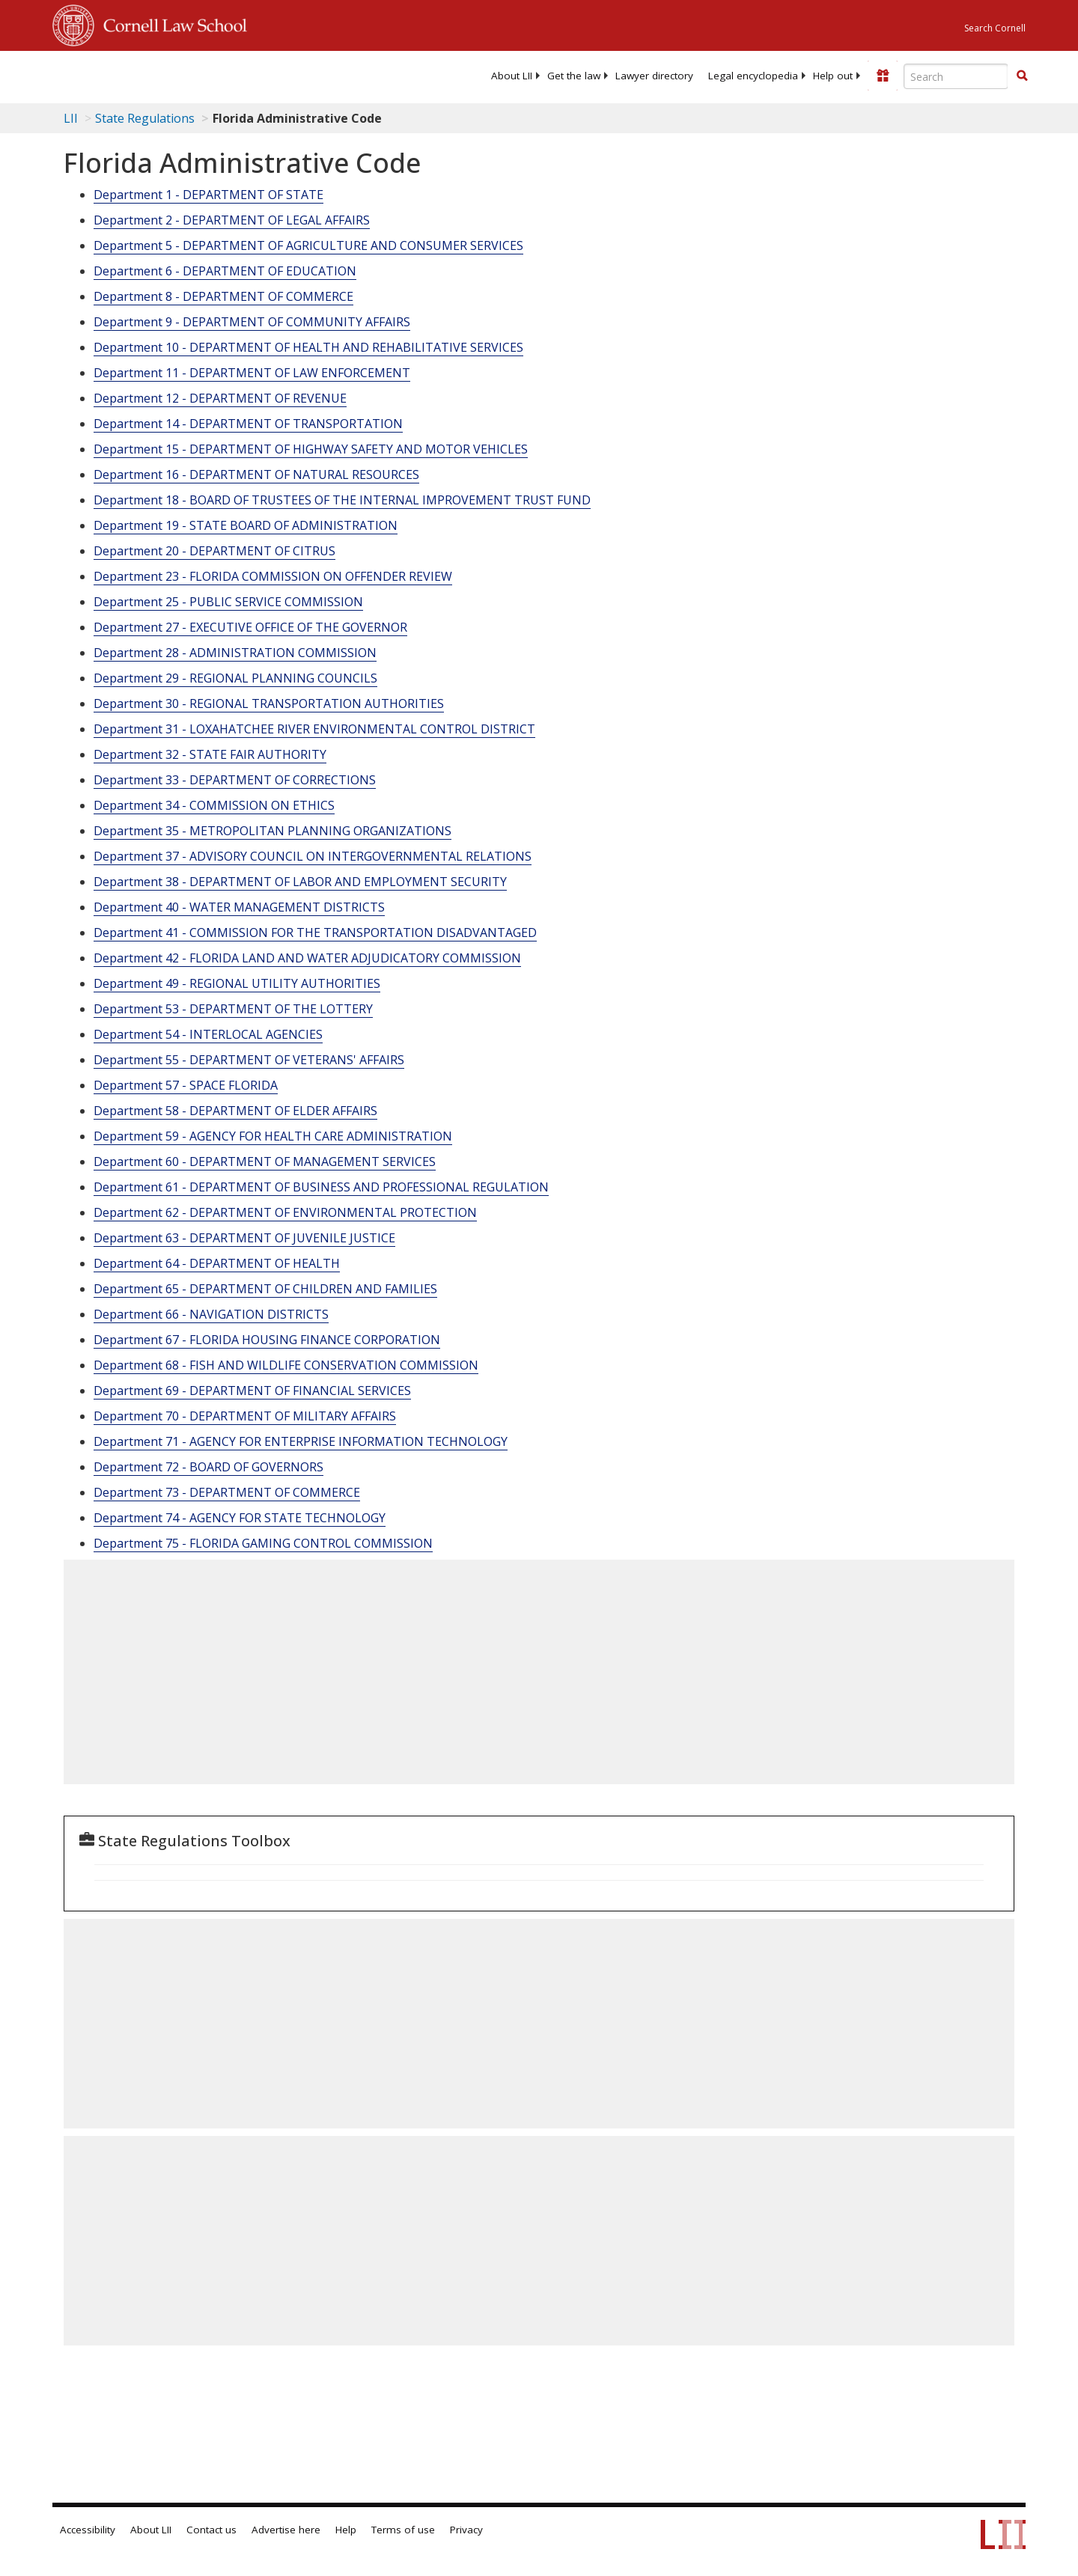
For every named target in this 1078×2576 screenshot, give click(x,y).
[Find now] (1022, 76)
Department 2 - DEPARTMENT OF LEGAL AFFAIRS (232, 220)
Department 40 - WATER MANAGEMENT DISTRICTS (239, 907)
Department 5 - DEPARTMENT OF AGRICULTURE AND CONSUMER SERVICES (308, 245)
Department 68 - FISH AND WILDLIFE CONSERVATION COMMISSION (286, 1365)
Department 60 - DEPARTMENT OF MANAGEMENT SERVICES (265, 1161)
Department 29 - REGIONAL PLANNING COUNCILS (235, 678)
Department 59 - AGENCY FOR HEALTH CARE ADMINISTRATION (273, 1136)
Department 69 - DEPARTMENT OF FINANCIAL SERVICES (252, 1390)
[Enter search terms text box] (956, 76)
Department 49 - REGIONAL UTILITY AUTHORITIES (237, 983)
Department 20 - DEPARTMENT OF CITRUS (214, 551)
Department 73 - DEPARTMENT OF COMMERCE (227, 1492)
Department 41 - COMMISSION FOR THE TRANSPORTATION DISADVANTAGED (315, 932)
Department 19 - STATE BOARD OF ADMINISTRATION (246, 525)
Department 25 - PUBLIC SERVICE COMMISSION (228, 601)
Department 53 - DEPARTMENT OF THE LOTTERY (233, 1009)
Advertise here (286, 2529)
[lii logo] (221, 75)
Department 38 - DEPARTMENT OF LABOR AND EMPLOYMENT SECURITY (300, 881)
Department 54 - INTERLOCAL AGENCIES (208, 1034)
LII (71, 118)
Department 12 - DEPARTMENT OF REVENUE (220, 398)
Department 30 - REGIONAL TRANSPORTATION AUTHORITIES (269, 703)
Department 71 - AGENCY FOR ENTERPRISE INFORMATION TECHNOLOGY (301, 1441)
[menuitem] (512, 75)
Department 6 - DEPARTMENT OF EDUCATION (225, 271)
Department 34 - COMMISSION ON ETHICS (214, 805)
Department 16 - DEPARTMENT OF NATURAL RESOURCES (256, 474)
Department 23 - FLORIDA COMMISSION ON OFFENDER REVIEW (273, 576)
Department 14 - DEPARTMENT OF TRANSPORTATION (248, 423)
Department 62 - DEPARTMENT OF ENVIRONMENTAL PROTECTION (285, 1212)
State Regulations (145, 118)
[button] (1022, 75)
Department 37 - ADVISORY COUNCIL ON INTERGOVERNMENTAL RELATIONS (313, 856)
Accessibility (87, 2529)
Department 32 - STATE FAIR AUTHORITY (210, 754)
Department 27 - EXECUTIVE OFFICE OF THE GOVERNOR (250, 627)
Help (345, 2529)
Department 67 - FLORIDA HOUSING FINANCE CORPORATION (267, 1339)
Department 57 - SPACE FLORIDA (186, 1085)
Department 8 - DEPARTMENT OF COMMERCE (223, 296)
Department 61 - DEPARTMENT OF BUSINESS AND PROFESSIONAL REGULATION (321, 1187)
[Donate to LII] (883, 76)
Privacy (466, 2529)
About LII (511, 75)
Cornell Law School (170, 23)
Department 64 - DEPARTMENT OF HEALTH (217, 1263)
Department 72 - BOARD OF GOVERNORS (208, 1467)
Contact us (211, 2529)
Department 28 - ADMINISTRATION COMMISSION (235, 652)
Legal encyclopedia (753, 75)
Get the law (573, 75)
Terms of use (403, 2529)
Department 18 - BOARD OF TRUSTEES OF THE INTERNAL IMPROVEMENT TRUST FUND (342, 500)
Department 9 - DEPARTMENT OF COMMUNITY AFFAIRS (252, 322)
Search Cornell (995, 28)
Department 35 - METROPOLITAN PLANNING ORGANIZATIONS (272, 830)
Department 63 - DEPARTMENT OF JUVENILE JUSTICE (244, 1238)
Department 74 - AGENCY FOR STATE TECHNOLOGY (240, 1518)
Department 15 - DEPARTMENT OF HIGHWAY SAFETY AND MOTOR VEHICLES (311, 449)
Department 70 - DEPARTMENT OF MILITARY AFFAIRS (245, 1416)
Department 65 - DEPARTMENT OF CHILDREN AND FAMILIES (265, 1289)
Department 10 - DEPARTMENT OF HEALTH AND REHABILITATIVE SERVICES (308, 347)
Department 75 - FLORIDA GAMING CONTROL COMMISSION (263, 1543)
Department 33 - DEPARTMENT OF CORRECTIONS (235, 780)
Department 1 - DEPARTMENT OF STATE (208, 194)
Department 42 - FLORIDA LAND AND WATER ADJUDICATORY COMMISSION (307, 958)
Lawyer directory (654, 75)
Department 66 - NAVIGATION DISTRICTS (211, 1314)
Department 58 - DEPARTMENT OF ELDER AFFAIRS (235, 1110)
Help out (833, 75)
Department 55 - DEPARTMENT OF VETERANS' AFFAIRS (249, 1060)
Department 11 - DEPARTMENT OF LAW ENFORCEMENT (252, 372)
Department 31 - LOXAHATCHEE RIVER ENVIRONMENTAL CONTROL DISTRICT (314, 729)
